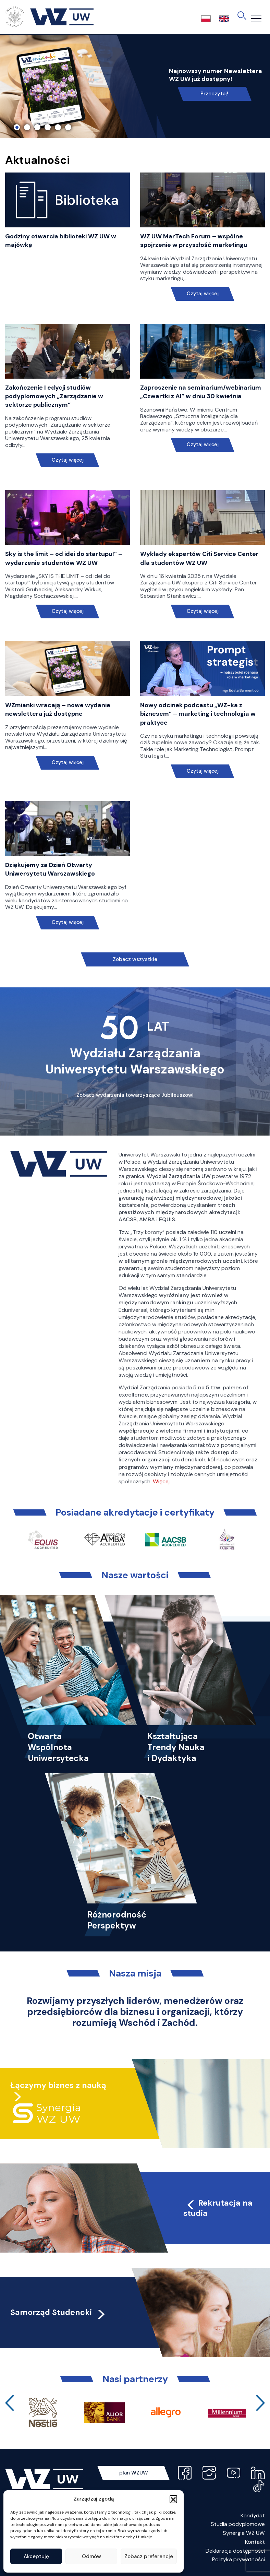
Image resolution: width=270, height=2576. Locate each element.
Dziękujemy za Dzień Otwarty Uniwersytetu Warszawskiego (50, 869)
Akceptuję (36, 2556)
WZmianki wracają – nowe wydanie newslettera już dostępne (57, 709)
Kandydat (253, 2515)
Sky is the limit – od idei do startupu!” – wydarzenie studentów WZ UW (63, 558)
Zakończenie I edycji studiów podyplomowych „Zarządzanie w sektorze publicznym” (54, 396)
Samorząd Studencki (58, 2312)
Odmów (91, 2556)
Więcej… (163, 1481)
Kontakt (255, 2541)
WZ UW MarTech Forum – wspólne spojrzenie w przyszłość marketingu (193, 240)
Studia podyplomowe (238, 2524)
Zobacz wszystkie (135, 959)
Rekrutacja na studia (218, 2208)
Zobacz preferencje (148, 2556)
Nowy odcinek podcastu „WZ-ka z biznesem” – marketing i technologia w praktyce (198, 713)
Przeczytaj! (214, 93)
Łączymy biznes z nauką (58, 2085)
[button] (173, 2498)
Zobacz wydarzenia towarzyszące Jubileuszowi (135, 1095)
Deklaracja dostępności (235, 2550)
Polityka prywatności (238, 2559)
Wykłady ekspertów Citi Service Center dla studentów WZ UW (199, 558)
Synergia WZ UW (244, 2533)
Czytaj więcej (203, 293)
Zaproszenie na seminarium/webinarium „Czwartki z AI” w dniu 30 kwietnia (200, 391)
